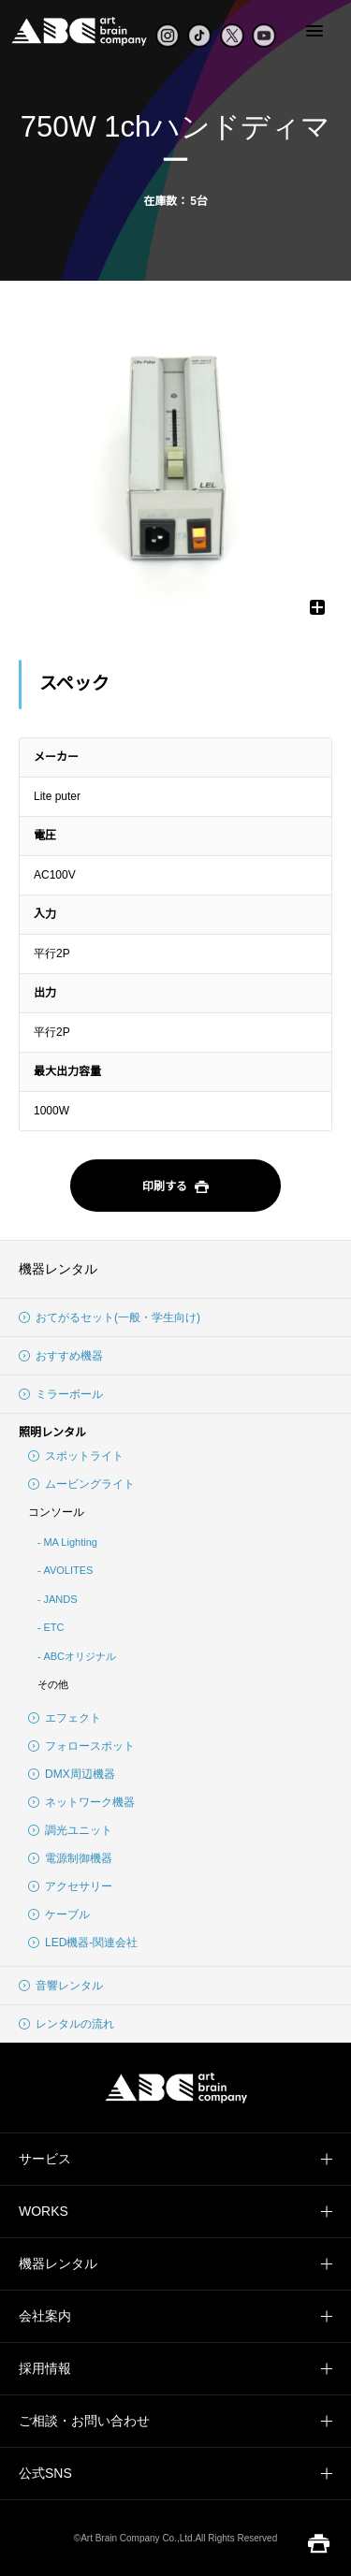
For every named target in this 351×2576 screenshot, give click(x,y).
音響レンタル (61, 1985)
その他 (52, 1684)
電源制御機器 (70, 1858)
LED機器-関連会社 (83, 1942)
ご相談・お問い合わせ (84, 2420)
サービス (45, 2158)
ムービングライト (81, 1484)
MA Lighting (69, 1542)
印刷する (175, 1187)
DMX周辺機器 (71, 1774)
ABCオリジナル (79, 1656)
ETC (53, 1627)
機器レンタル (58, 1268)
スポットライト (76, 1456)
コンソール (56, 1512)
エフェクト (64, 1718)
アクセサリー (70, 1886)
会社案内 (45, 2315)
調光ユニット (70, 1830)
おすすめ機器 (61, 1355)
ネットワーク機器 (81, 1802)
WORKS (43, 2211)
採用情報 (45, 2368)
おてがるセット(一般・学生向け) (109, 1317)
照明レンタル (52, 1432)
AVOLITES (68, 1570)
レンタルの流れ (66, 2024)
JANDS (60, 1599)
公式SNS (45, 2473)
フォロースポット (81, 1746)
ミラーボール (61, 1394)
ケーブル (59, 1914)
